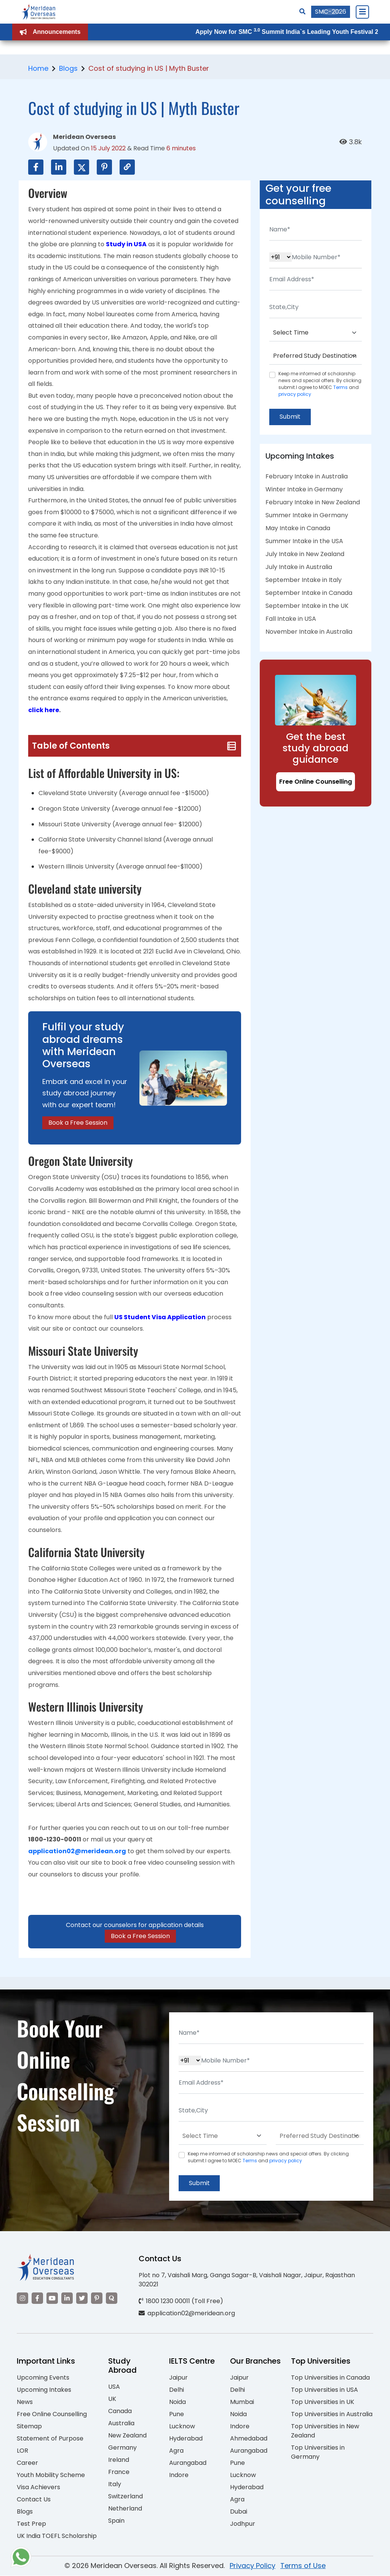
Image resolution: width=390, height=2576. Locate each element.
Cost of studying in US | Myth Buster (148, 68)
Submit (291, 417)
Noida (177, 2402)
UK (112, 2399)
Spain (116, 2521)
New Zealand (127, 2436)
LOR (22, 2451)
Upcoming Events (43, 2378)
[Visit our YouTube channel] (52, 2298)
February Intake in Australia (306, 476)
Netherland (125, 2509)
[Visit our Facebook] (37, 2298)
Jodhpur (242, 2524)
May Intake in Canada (297, 528)
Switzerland (125, 2497)
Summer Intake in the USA (304, 541)
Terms (340, 387)
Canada (120, 2411)
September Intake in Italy (303, 580)
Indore (179, 2475)
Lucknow (182, 2427)
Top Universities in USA (324, 2390)
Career (27, 2463)
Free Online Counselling (315, 782)
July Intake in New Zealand (304, 554)
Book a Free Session (77, 1122)
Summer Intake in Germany (306, 515)
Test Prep (31, 2524)
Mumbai (242, 2402)
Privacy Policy (252, 2566)
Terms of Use (303, 2566)
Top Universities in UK (322, 2402)
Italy (114, 2484)
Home (38, 68)
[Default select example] (315, 332)
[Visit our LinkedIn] (67, 2298)
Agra (176, 2451)
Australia (121, 2424)
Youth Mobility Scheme (51, 2475)
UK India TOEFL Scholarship (57, 2536)
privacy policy (294, 394)
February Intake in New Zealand (312, 502)
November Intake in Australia (308, 632)
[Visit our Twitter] (82, 2298)
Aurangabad (187, 2463)
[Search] (302, 11)
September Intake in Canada (308, 593)
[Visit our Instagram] (22, 2298)
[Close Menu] (362, 12)
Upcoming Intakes (44, 2390)
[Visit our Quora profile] (111, 2298)
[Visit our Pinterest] (96, 2298)
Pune (176, 2414)
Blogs (68, 68)
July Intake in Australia (298, 567)
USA (114, 2387)
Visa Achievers (38, 2488)
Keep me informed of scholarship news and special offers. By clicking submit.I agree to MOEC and (319, 383)
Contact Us (34, 2500)
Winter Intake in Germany (304, 489)
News (25, 2402)
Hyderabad (186, 2439)
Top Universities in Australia (331, 2414)
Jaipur (178, 2378)
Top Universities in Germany (318, 2453)
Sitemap (29, 2427)
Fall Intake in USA (290, 619)
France (118, 2472)
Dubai (238, 2512)
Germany (122, 2448)
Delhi (176, 2390)
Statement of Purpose (50, 2439)
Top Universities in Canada (330, 2378)
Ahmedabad (248, 2439)
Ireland (118, 2460)
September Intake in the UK (306, 606)
